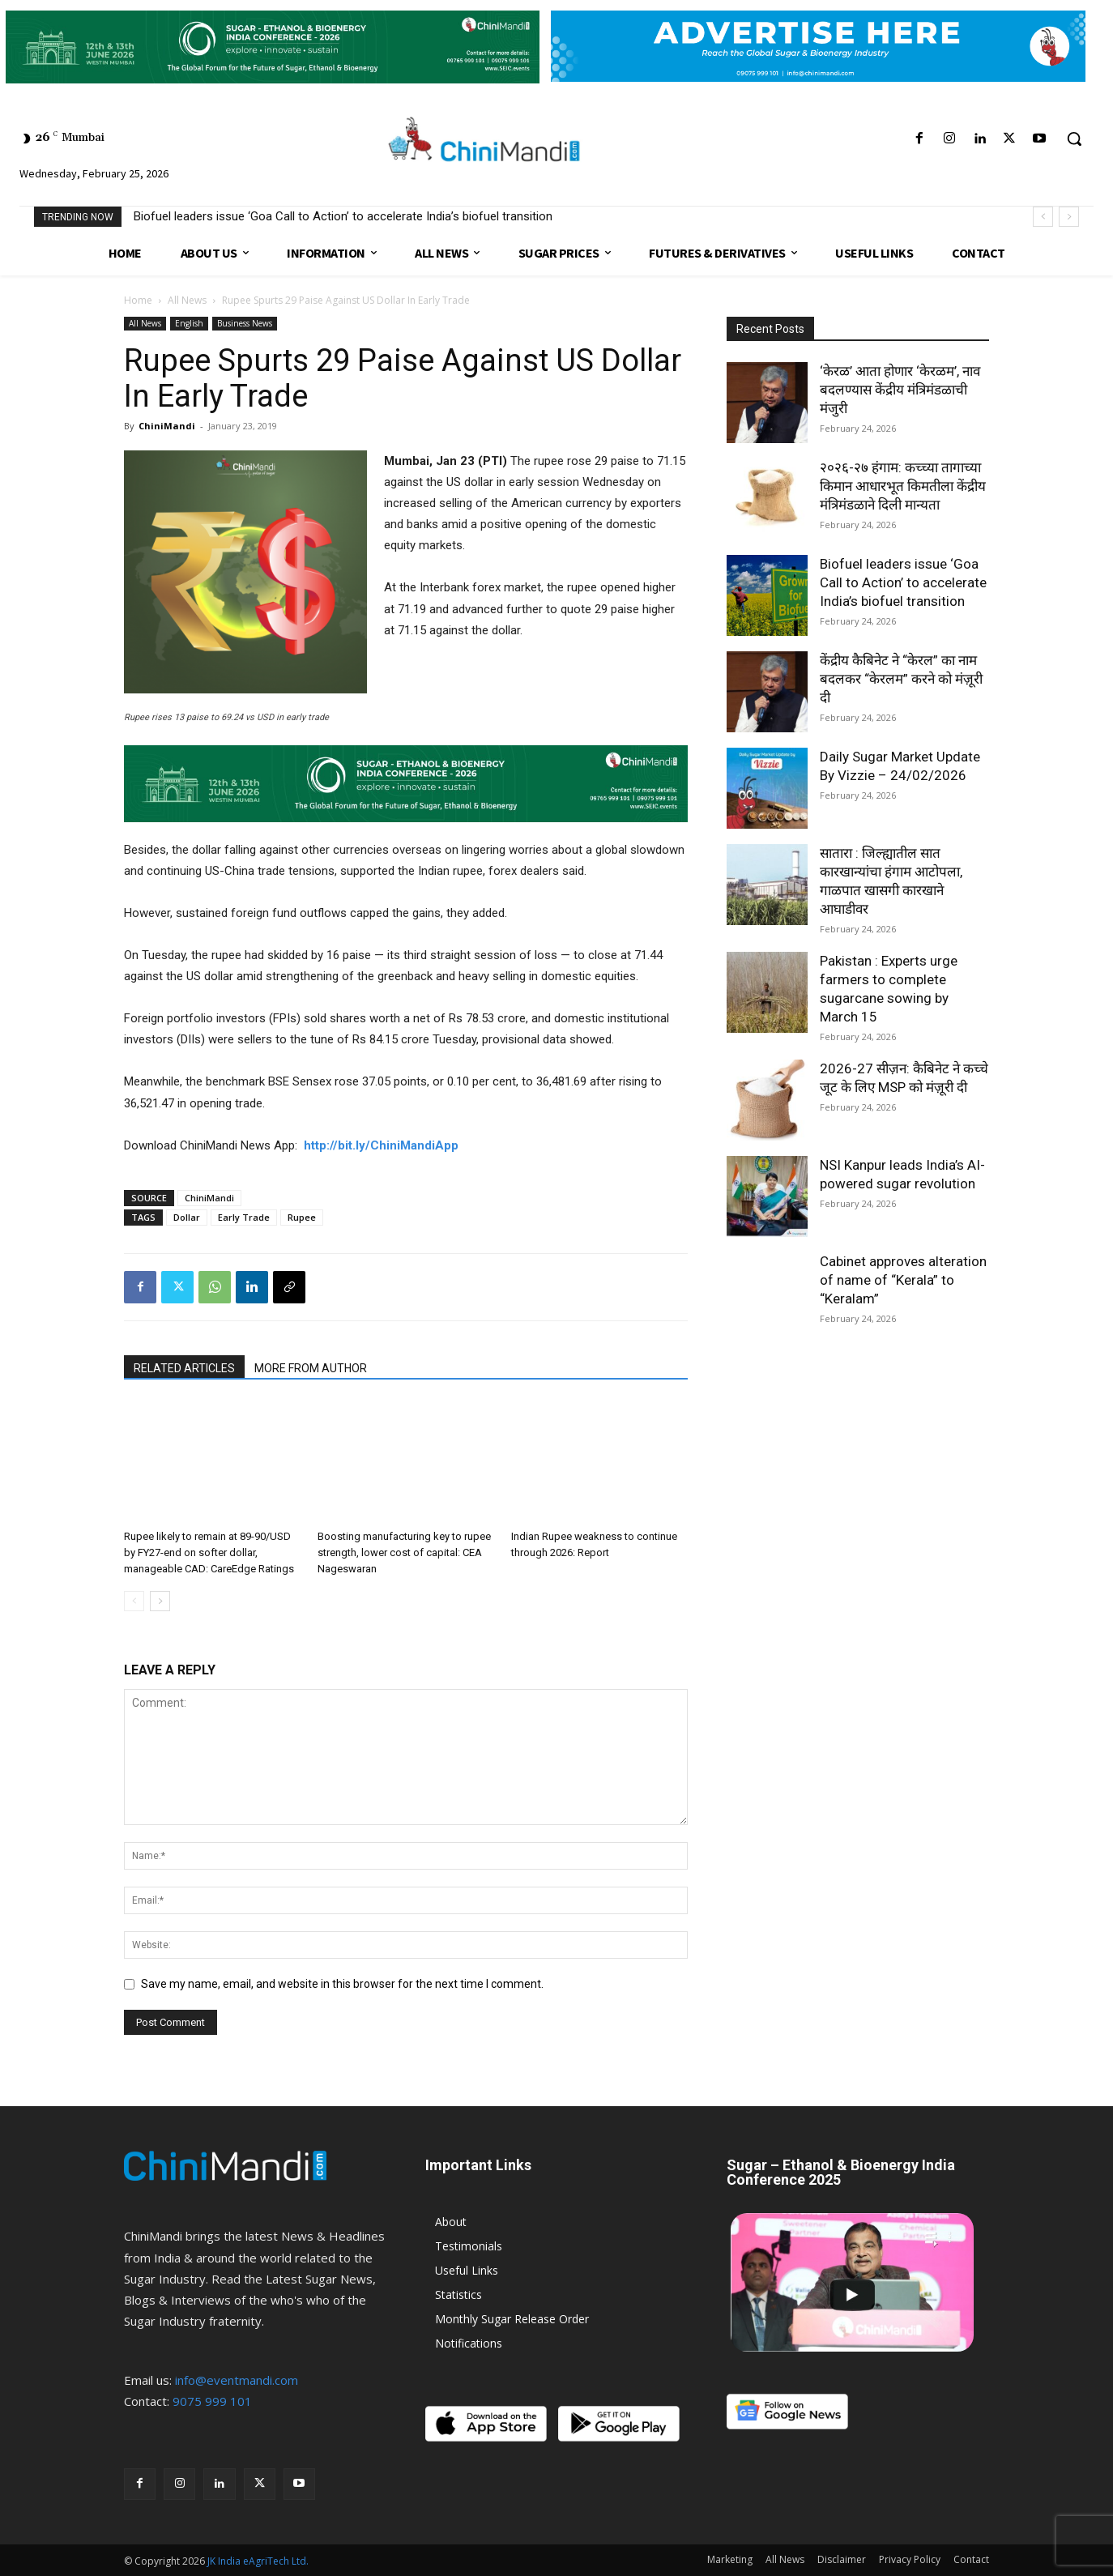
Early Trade (244, 1217)
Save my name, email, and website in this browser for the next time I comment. (342, 1983)
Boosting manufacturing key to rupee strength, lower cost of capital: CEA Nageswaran (404, 1552)
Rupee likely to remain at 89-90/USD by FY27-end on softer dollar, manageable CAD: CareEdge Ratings (209, 1552)
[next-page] (160, 1601)
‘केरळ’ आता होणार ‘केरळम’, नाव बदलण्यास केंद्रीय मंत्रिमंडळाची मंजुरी (900, 389)
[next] (1069, 217)
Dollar (186, 1217)
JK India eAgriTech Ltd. (258, 2561)
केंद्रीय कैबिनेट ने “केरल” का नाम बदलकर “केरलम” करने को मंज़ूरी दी (901, 679)
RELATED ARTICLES (184, 1368)
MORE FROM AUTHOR (310, 1368)
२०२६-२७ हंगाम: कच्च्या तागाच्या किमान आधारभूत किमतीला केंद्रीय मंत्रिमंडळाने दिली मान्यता (903, 486)
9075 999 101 (212, 2401)
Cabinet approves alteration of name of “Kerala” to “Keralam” (903, 1280)
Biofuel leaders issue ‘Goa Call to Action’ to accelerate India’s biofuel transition (343, 216)
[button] (1074, 138)
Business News (244, 323)
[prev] (1043, 217)
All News (187, 300)
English (189, 323)
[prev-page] (134, 1601)
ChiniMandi (167, 426)
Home (138, 300)
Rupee (302, 1217)
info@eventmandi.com (236, 2380)
